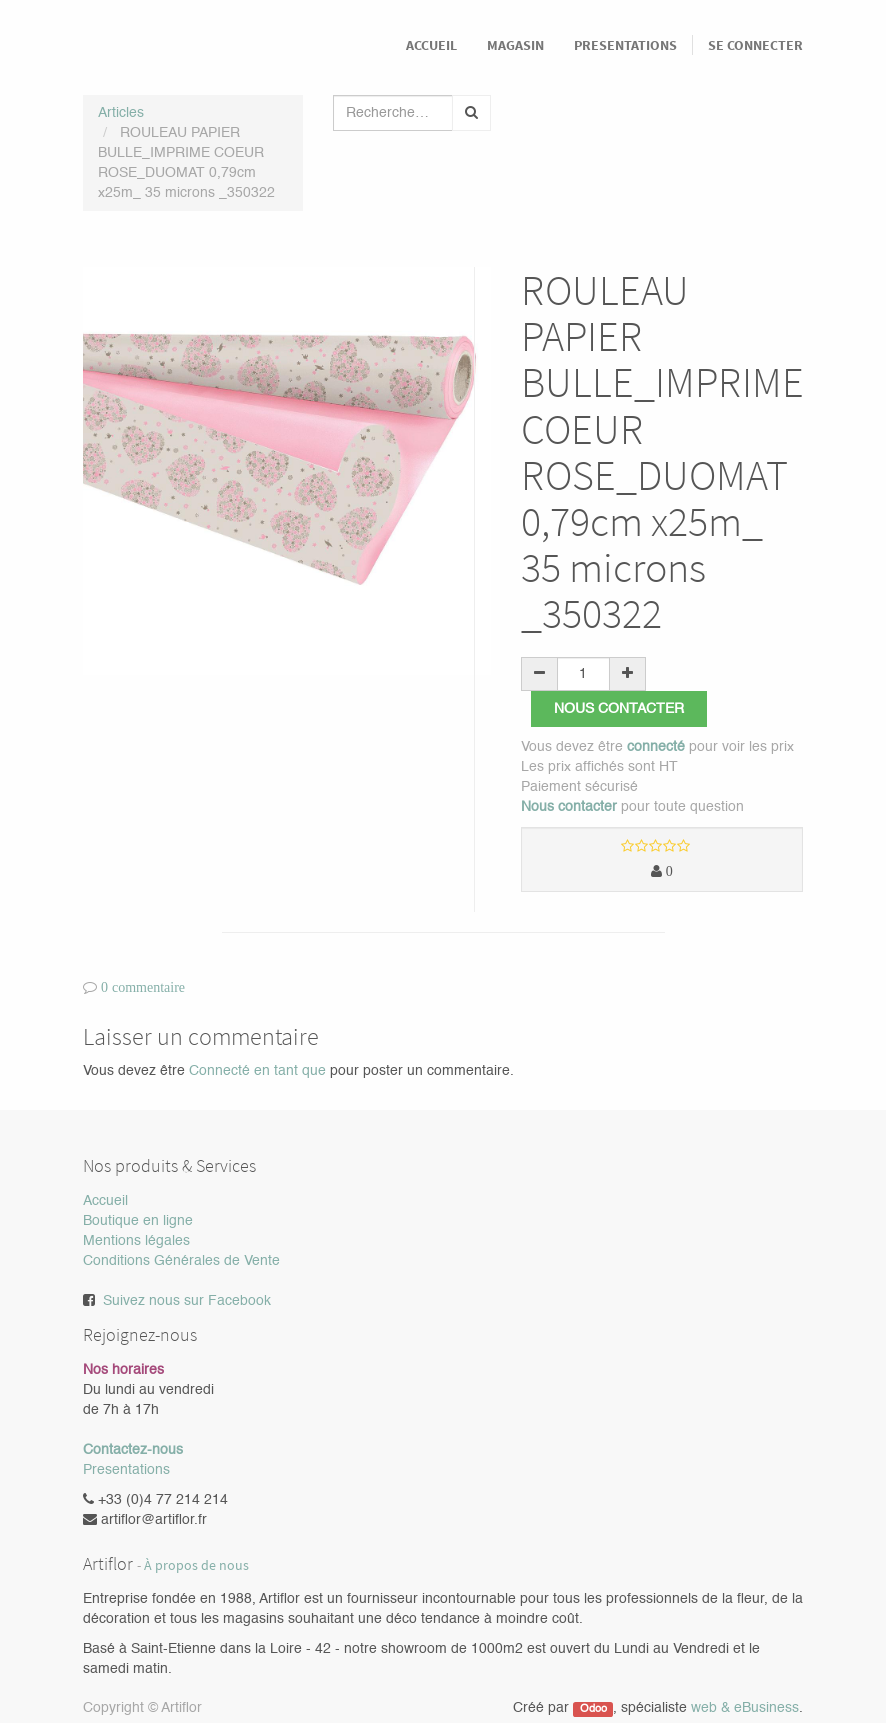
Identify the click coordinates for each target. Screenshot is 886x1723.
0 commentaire (143, 987)
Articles (121, 113)
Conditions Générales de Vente (181, 1261)
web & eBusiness (745, 1708)
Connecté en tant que (257, 1071)
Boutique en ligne (138, 1221)
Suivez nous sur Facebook (187, 1301)
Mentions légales (136, 1241)
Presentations (126, 1470)
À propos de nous (196, 1565)
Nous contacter (619, 709)
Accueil (105, 1201)
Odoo (593, 1709)
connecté (656, 747)
